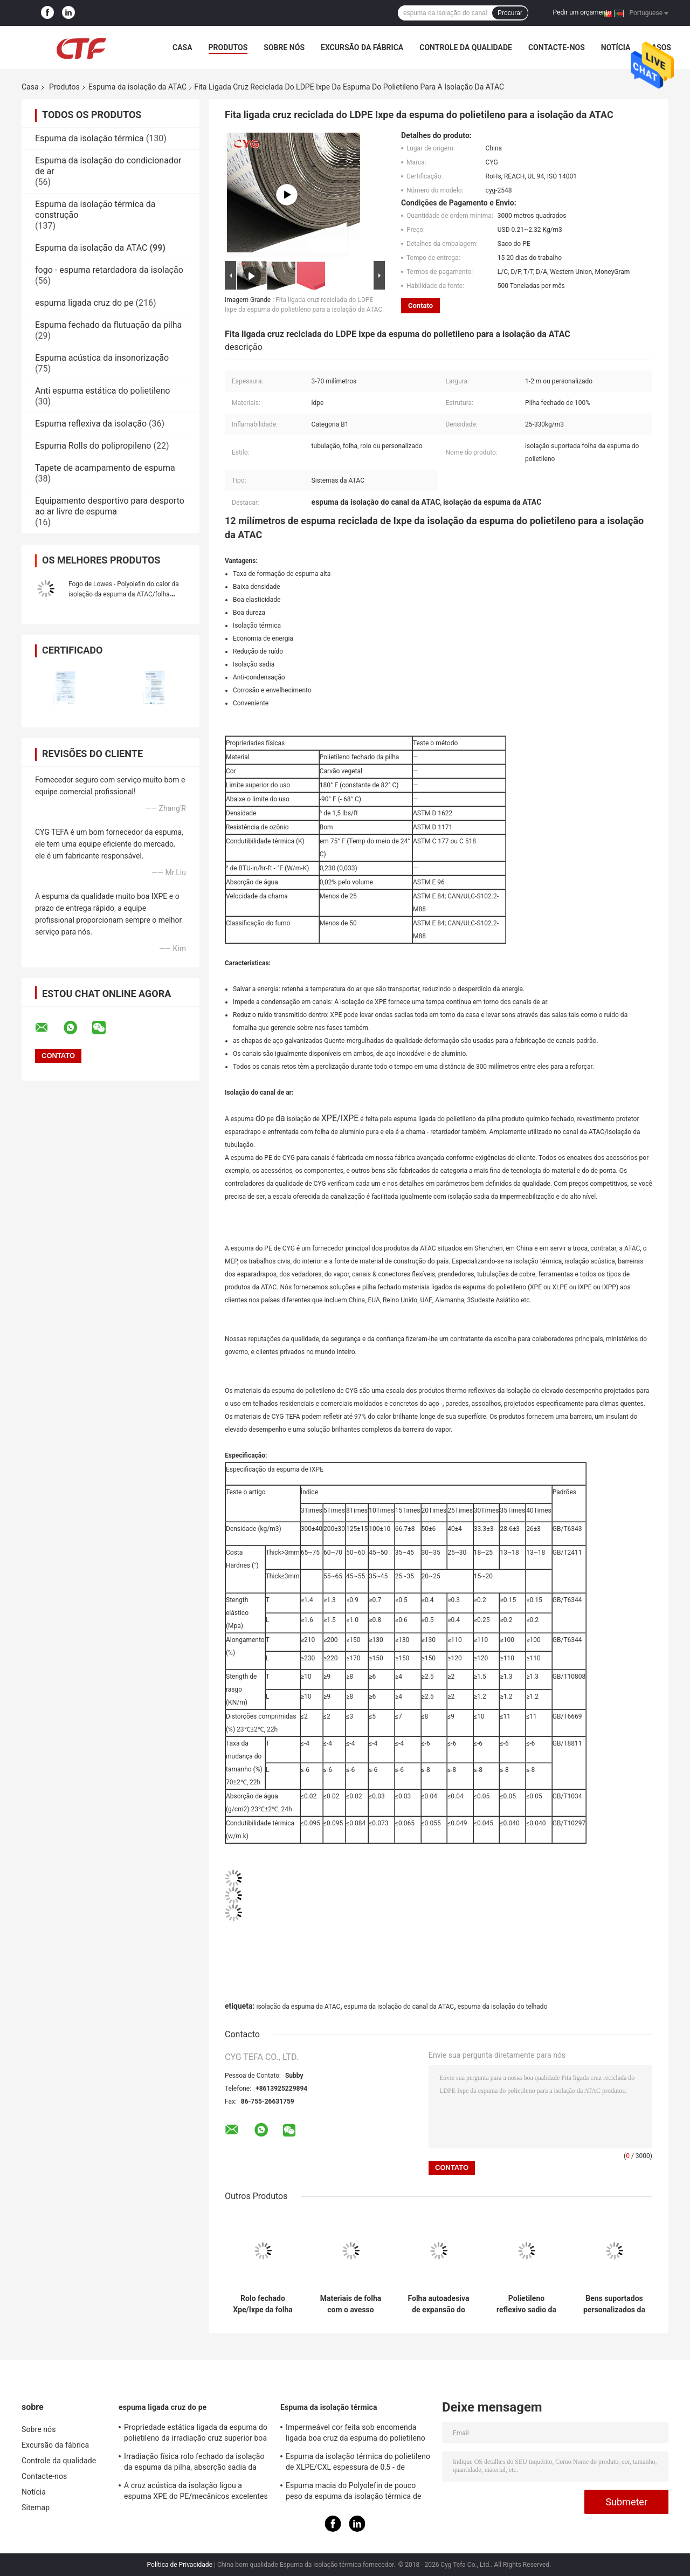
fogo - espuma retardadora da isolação (109, 270)
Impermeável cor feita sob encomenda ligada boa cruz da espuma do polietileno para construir (355, 2434)
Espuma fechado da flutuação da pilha (108, 325)
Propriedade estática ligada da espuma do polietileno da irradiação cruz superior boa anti (195, 2434)
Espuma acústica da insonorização (102, 358)
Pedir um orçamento (582, 12)
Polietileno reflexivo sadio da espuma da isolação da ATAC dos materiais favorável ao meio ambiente (526, 2304)
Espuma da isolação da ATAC (137, 87)
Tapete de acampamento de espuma (105, 468)
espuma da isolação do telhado (503, 2006)
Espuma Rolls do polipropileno (93, 446)
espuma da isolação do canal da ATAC (399, 2006)
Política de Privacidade (179, 2564)
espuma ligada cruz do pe (84, 303)
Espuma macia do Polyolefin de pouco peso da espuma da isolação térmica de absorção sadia (353, 2492)
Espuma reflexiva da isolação (91, 423)
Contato (420, 305)
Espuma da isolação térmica (89, 138)
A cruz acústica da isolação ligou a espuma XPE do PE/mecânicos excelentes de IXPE (196, 2492)
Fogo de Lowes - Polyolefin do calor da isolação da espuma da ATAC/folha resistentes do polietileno (123, 594)
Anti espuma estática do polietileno (102, 391)
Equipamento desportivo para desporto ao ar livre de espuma (109, 506)
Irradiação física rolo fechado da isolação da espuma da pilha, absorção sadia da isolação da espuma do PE (194, 2463)
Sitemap (36, 2507)
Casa (182, 47)
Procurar (510, 13)
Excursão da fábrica (362, 47)
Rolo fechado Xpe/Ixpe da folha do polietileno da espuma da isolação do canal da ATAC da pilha (262, 2304)
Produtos (228, 47)
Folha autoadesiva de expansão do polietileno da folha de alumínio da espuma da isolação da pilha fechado (438, 2304)
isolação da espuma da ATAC (298, 2006)
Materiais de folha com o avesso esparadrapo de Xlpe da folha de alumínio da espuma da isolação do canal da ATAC (351, 2304)
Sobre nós (284, 47)
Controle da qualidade (465, 47)
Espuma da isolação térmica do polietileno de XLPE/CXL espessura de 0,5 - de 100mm (358, 2463)
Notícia (616, 47)
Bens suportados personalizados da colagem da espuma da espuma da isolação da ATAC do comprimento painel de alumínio (614, 2304)
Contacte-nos (556, 47)
